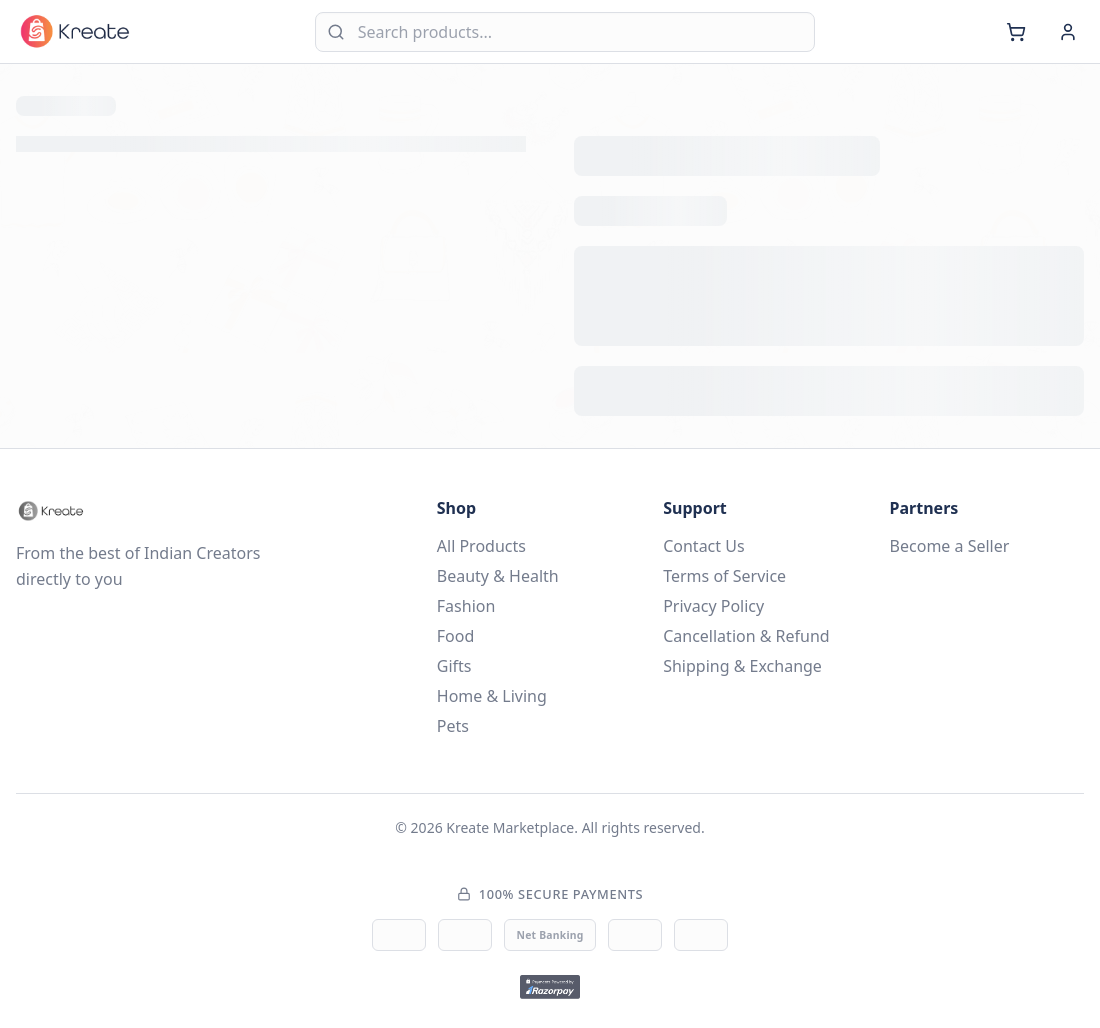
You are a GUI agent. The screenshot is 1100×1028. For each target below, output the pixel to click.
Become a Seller (950, 546)
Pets (453, 726)
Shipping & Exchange (742, 666)
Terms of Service (724, 576)
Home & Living (492, 696)
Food (456, 636)
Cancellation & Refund (746, 636)
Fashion (466, 606)
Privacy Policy (713, 606)
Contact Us (703, 546)
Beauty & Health (498, 576)
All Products (481, 546)
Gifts (454, 666)
